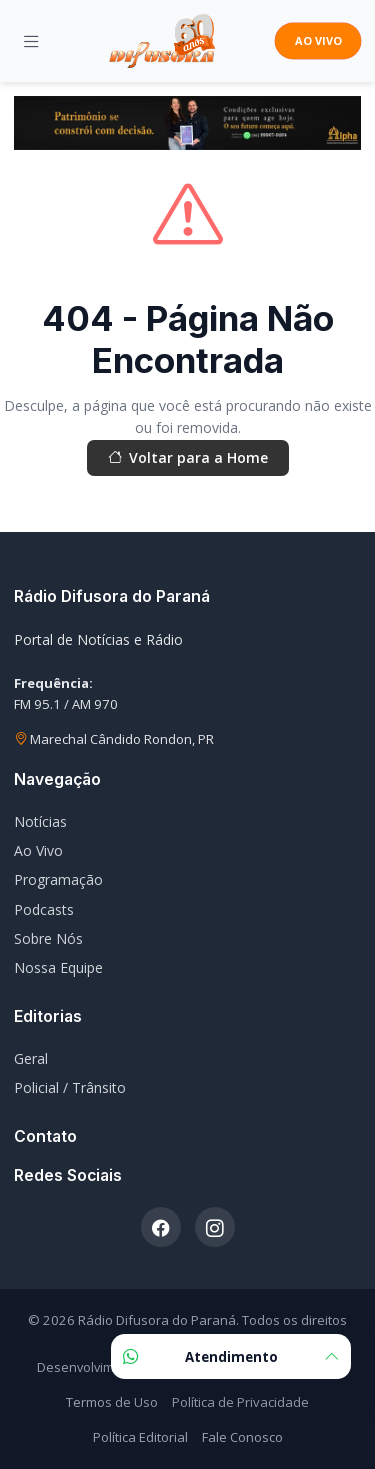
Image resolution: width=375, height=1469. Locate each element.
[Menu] (31, 41)
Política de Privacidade (240, 1402)
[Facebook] (161, 1227)
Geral (31, 1058)
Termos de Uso (112, 1402)
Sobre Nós (48, 938)
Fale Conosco (242, 1437)
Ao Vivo (38, 850)
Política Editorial (140, 1437)
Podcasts (44, 909)
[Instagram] (215, 1227)
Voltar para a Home (188, 458)
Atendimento (231, 1356)
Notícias (40, 821)
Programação (58, 879)
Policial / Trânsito (70, 1087)
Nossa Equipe (58, 967)
